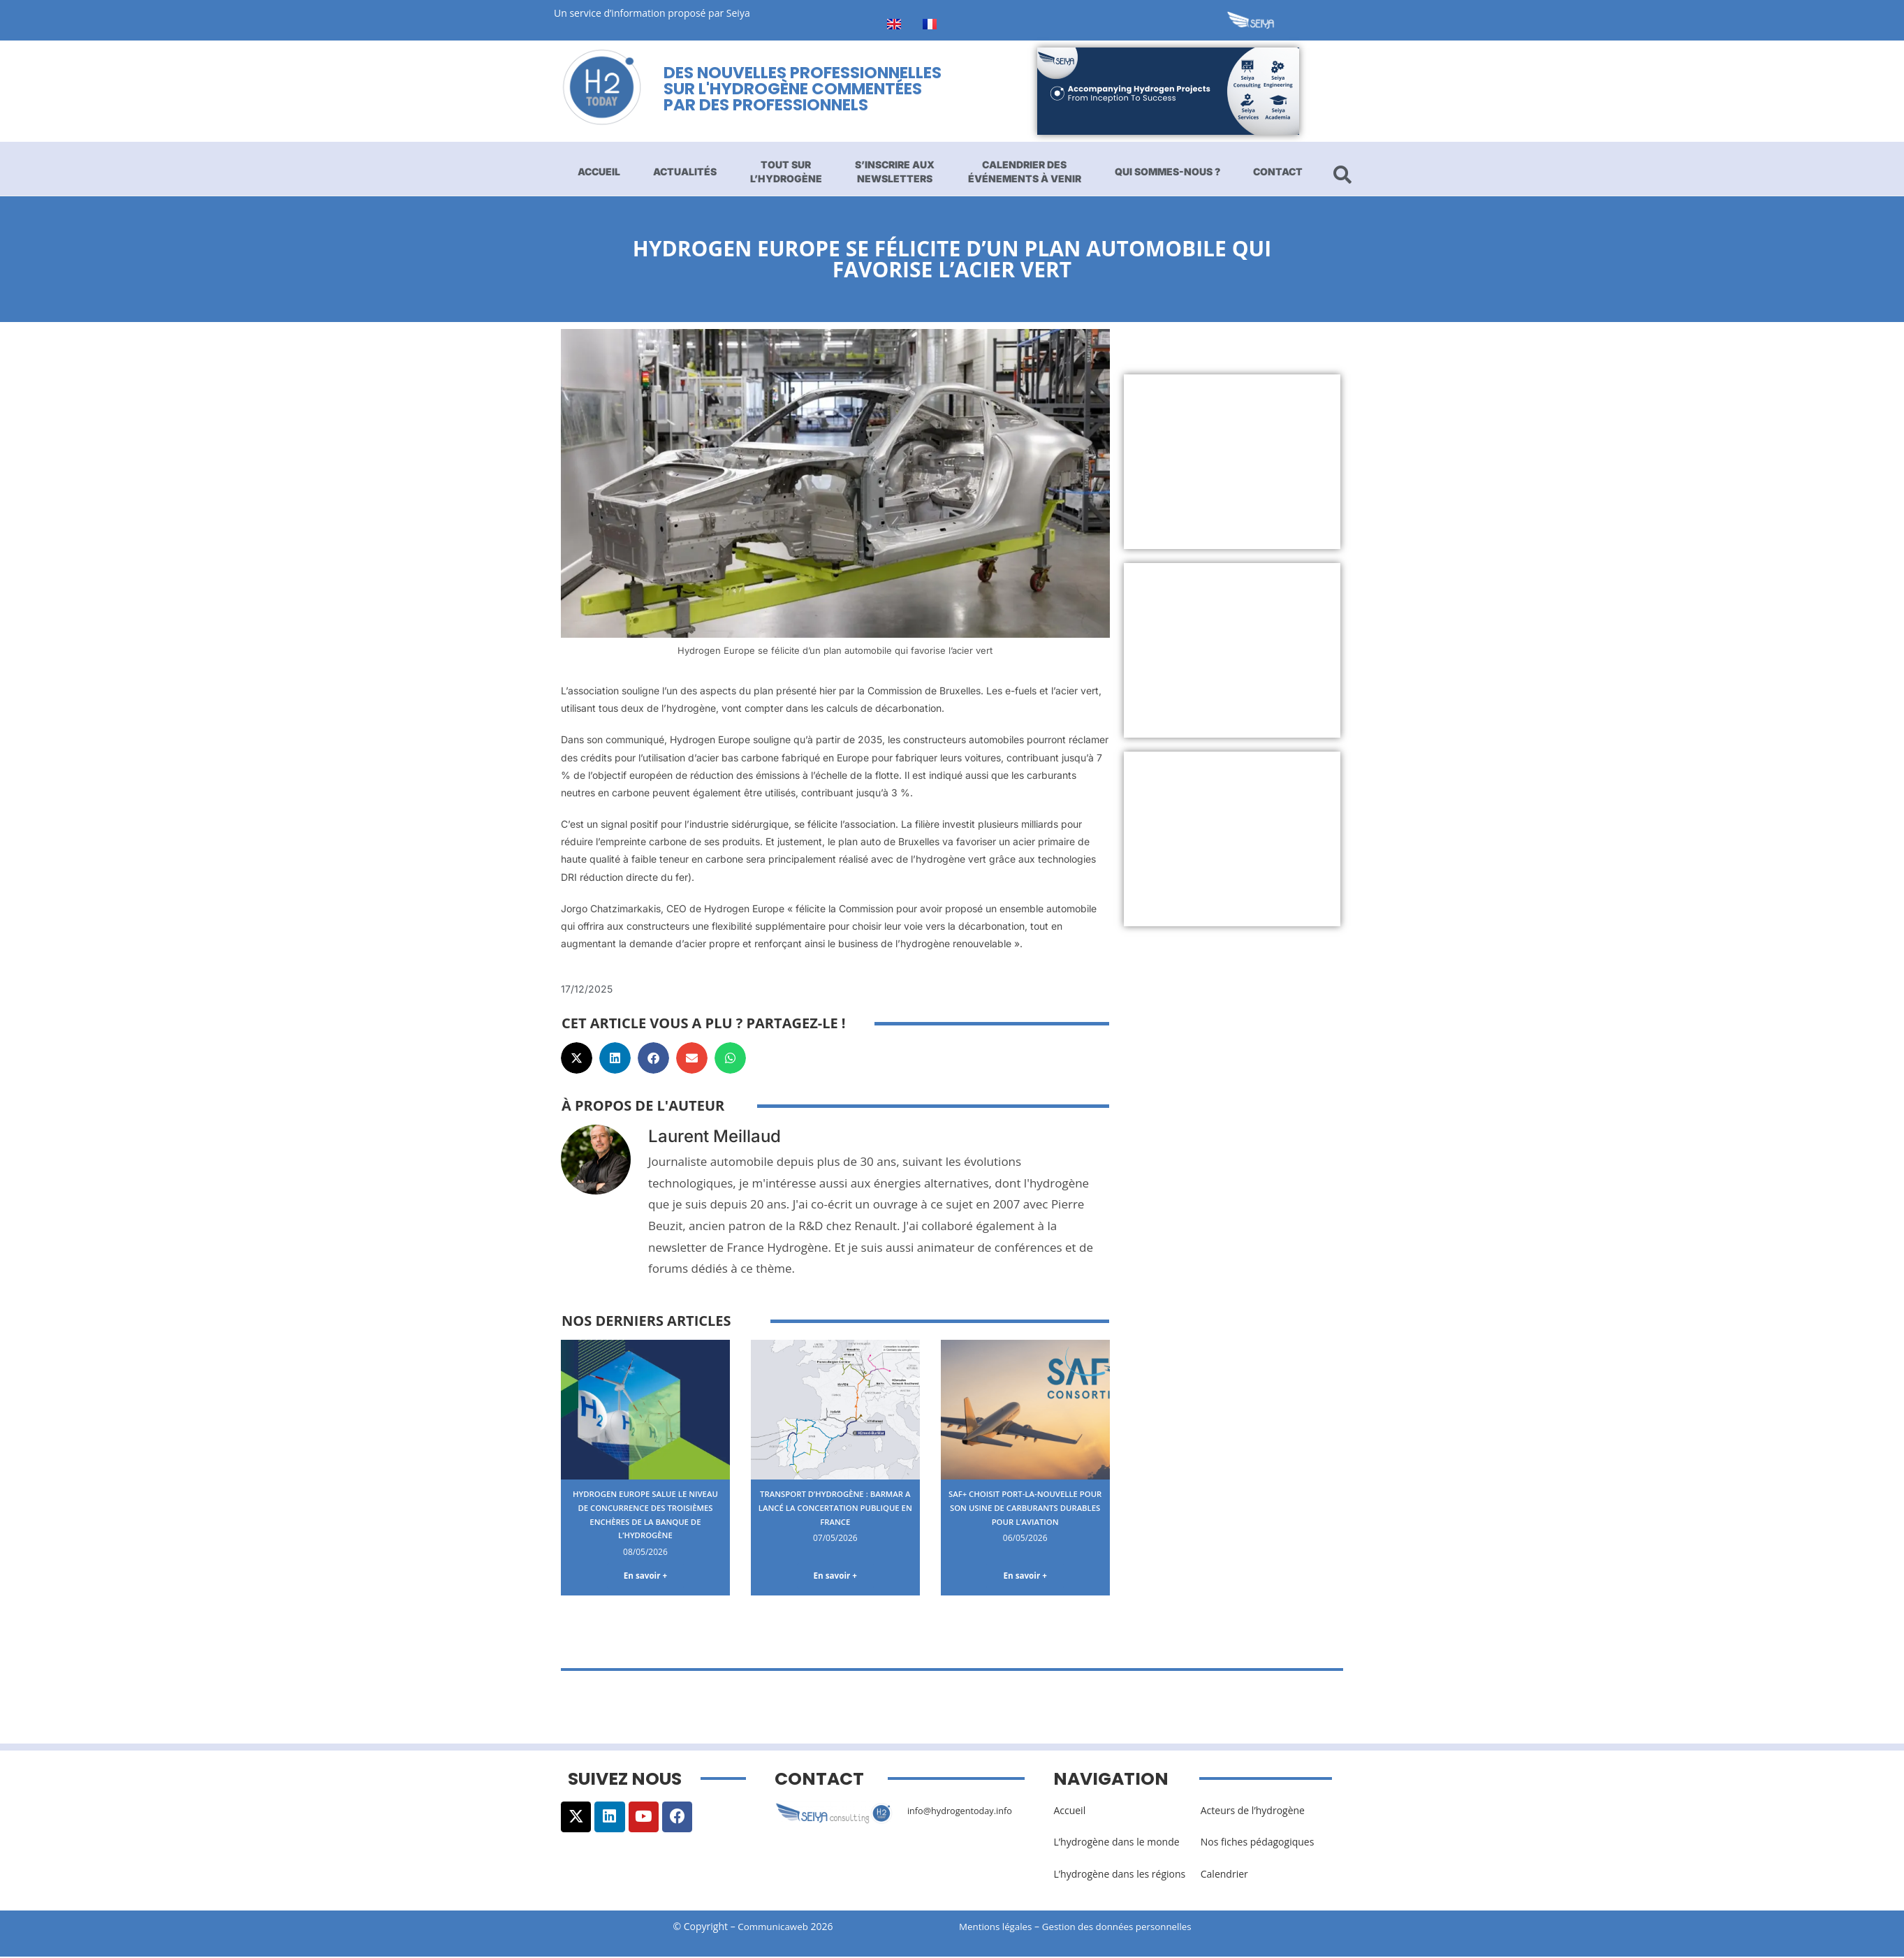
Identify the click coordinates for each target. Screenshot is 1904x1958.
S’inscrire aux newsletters (895, 171)
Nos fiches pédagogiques (1258, 1844)
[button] (576, 1058)
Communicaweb (773, 1928)
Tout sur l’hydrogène (786, 171)
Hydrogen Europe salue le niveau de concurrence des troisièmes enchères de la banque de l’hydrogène (645, 1513)
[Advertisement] (1232, 461)
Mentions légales (997, 1928)
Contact (1278, 171)
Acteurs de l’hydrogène (1253, 1813)
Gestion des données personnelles (1128, 1928)
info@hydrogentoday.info (965, 1813)
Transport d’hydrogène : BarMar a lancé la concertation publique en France (835, 1513)
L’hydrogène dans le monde (1116, 1844)
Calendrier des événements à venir (1024, 171)
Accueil (599, 171)
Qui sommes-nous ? (1167, 171)
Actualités (685, 171)
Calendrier (1224, 1876)
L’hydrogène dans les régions (1119, 1876)
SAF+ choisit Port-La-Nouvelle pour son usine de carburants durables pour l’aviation (1024, 1513)
